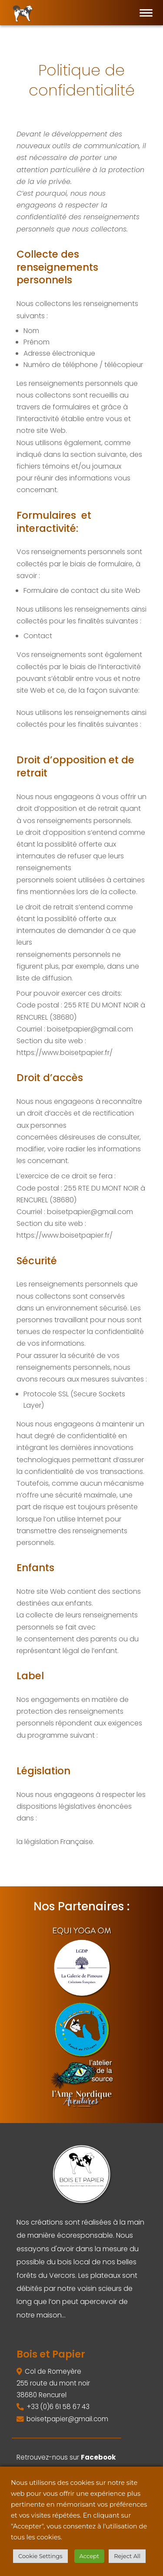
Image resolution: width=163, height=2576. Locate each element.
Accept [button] (90, 2555)
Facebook (98, 2457)
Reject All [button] (127, 2555)
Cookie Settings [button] (40, 2555)
